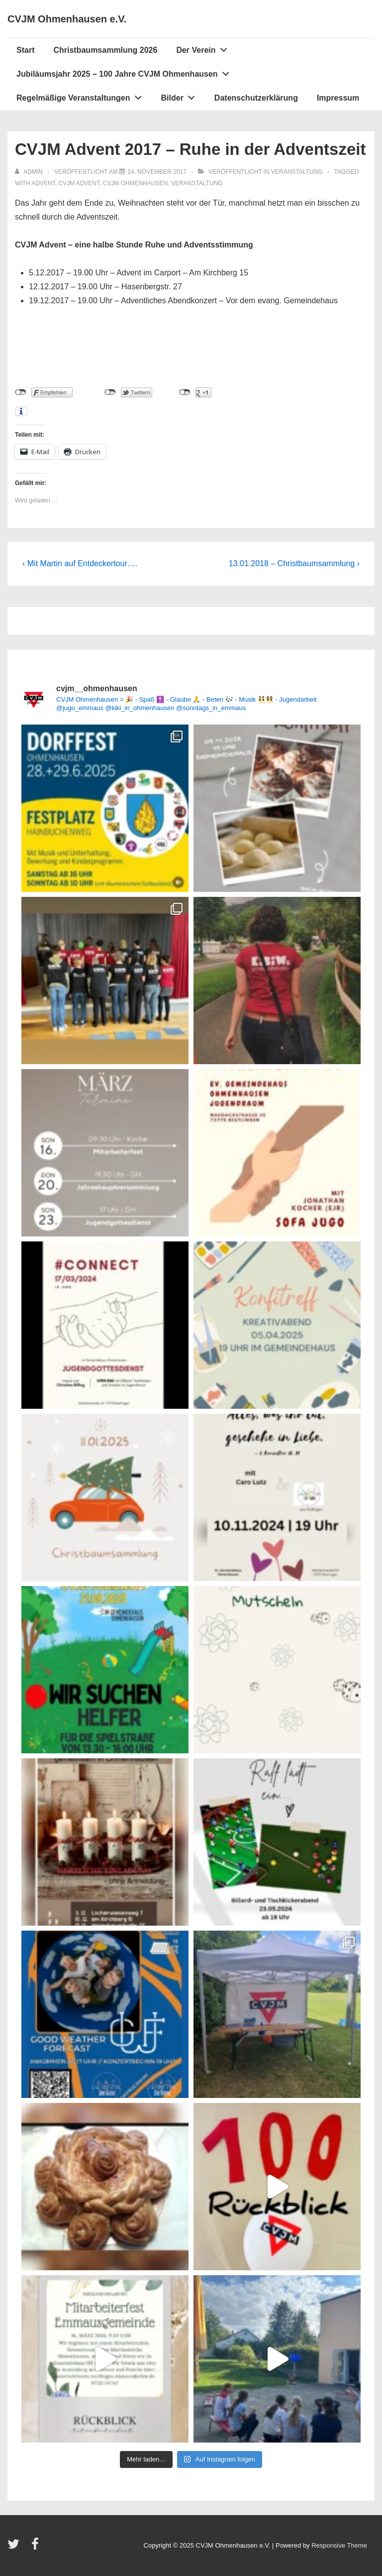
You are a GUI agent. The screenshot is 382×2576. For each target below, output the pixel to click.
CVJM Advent (78, 183)
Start (25, 50)
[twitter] (15, 2547)
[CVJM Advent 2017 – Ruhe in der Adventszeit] (157, 171)
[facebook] (36, 2547)
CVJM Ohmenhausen (135, 183)
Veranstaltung (297, 171)
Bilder (180, 95)
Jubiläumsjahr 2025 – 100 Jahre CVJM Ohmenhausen (125, 71)
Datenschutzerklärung (256, 98)
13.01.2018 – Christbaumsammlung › (294, 563)
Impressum (338, 98)
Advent (43, 183)
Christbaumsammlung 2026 (105, 50)
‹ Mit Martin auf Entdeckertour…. (79, 563)
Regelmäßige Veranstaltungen (81, 95)
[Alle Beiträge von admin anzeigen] (29, 171)
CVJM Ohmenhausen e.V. (66, 18)
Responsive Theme (339, 2545)
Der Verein (204, 47)
